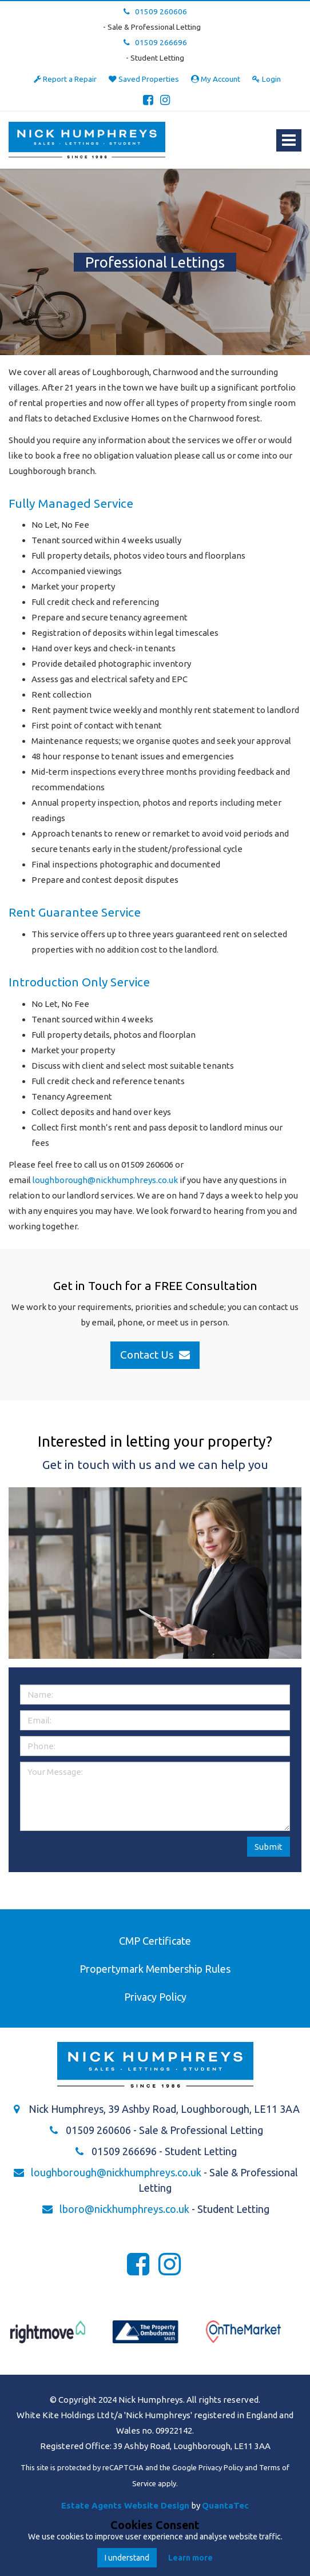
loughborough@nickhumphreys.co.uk (105, 1180)
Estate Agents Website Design (125, 2505)
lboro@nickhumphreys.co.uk (124, 2209)
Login (266, 78)
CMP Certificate (155, 1940)
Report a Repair (65, 78)
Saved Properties (144, 78)
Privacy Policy (155, 1996)
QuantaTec (225, 2505)
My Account (215, 78)
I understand (127, 2557)
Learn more (190, 2557)
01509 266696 (155, 42)
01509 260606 (155, 11)
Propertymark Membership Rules (155, 1968)
